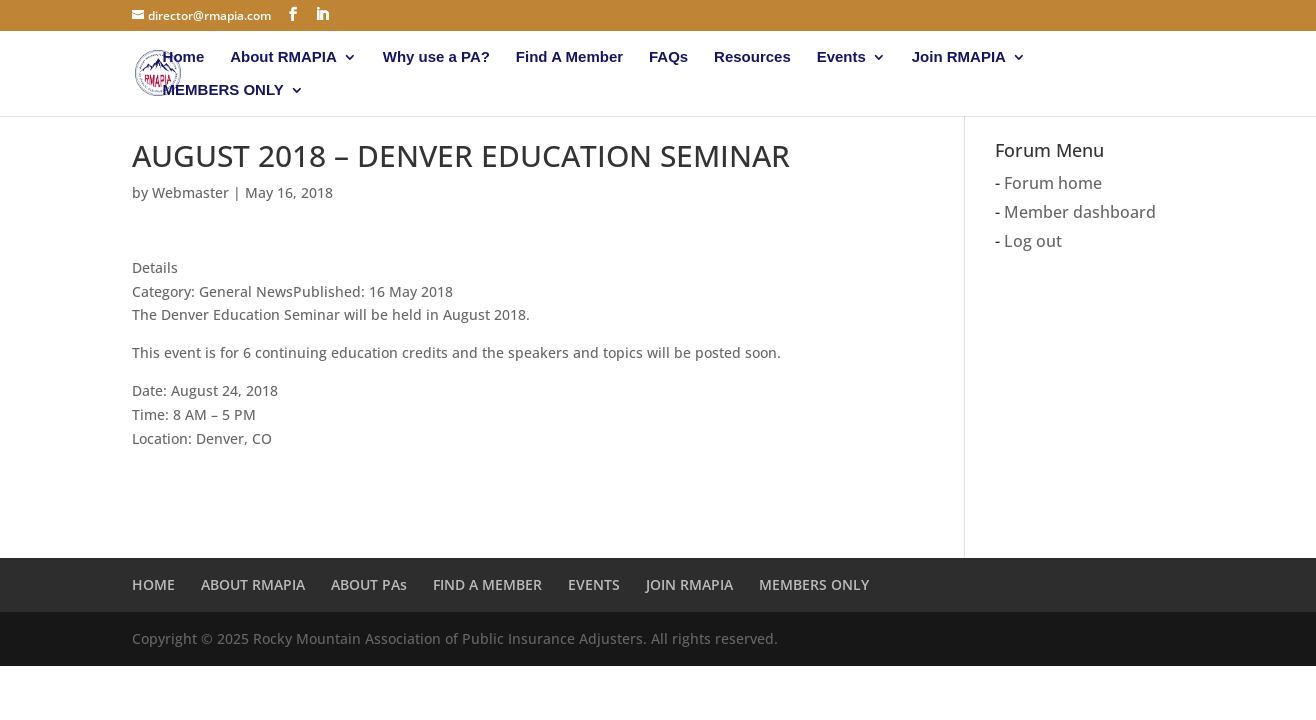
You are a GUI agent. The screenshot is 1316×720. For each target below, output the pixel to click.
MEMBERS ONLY (223, 90)
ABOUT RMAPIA (253, 584)
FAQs (668, 57)
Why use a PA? (436, 57)
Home (184, 57)
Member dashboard (1080, 212)
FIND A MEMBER (487, 584)
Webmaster (190, 192)
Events (841, 57)
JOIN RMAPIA (689, 584)
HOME (153, 584)
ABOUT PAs (369, 584)
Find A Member (569, 57)
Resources (752, 57)
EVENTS (594, 584)
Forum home (1053, 183)
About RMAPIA (283, 57)
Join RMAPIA (959, 57)
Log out (1033, 241)
